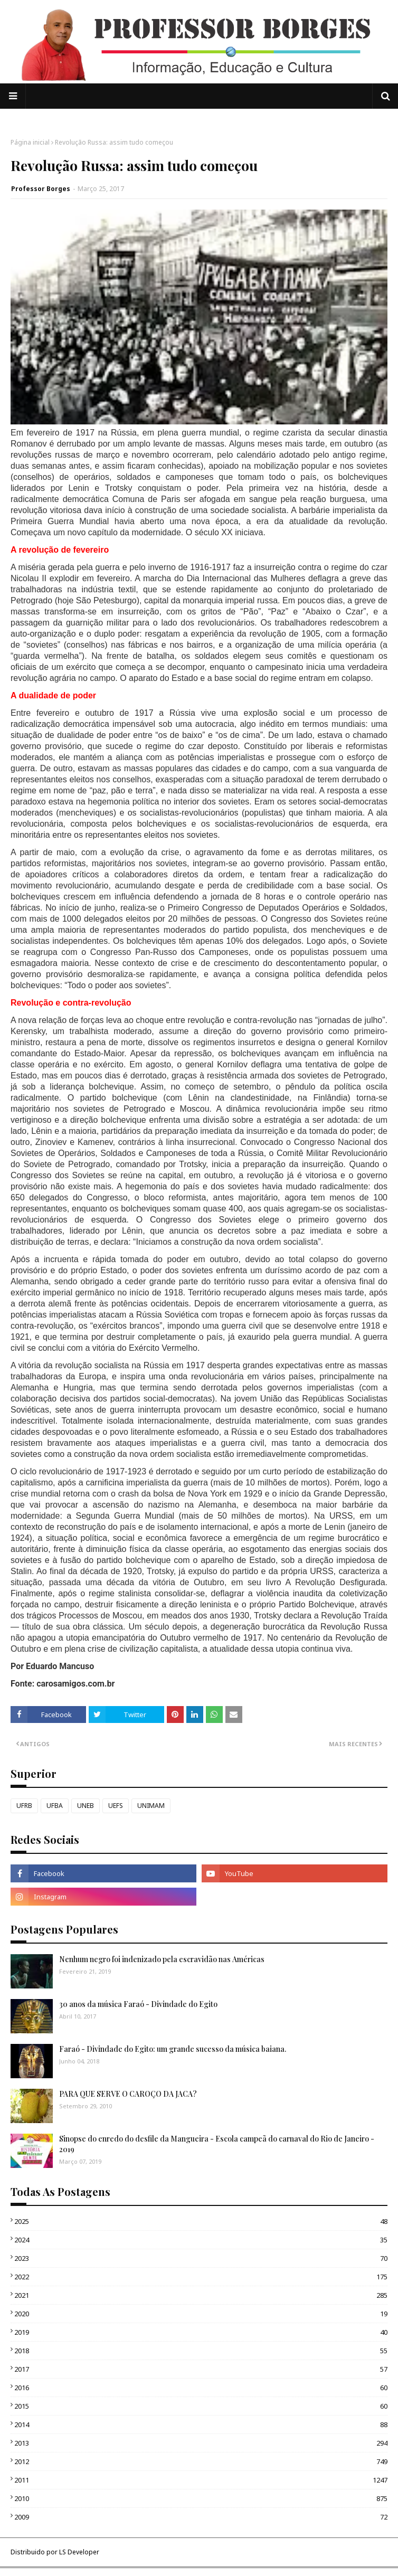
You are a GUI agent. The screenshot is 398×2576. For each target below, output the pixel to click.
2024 (200, 2239)
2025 (200, 2221)
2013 (200, 2443)
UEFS (115, 1805)
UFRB (24, 1805)
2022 (200, 2276)
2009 (200, 2517)
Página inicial (30, 142)
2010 (200, 2498)
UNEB (85, 1805)
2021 (200, 2295)
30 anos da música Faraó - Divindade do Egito (138, 2004)
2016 (200, 2387)
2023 (200, 2258)
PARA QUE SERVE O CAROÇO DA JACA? (128, 2094)
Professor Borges (40, 188)
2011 (200, 2480)
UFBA (54, 1805)
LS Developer (79, 2551)
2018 (200, 2350)
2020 (200, 2313)
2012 (200, 2461)
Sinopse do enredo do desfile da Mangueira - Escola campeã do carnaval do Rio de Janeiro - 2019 (216, 2144)
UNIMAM (151, 1805)
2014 (200, 2424)
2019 (200, 2332)
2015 (200, 2406)
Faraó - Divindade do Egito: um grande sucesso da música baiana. (172, 2049)
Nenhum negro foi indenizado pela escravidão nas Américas (161, 1959)
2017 (200, 2369)
